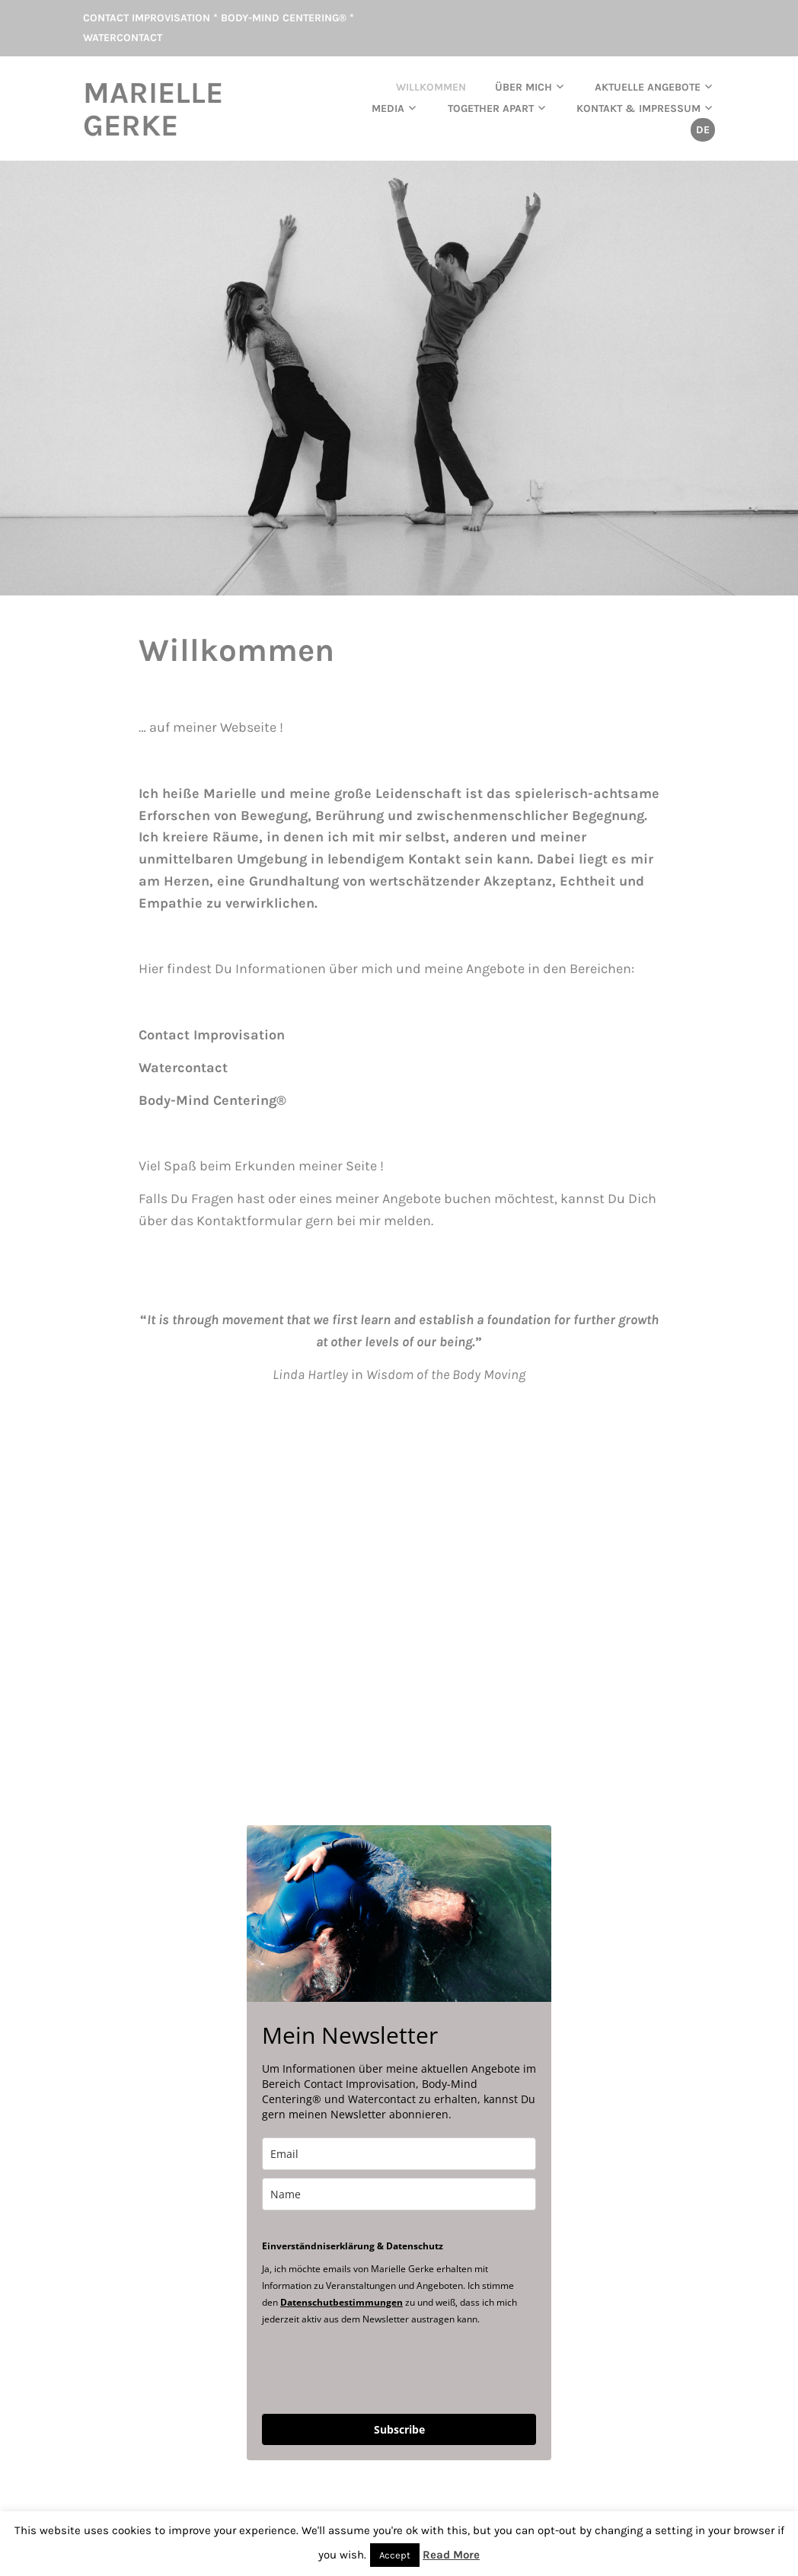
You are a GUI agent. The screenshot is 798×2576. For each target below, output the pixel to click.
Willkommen (431, 86)
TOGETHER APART (491, 107)
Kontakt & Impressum (638, 107)
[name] (399, 2192)
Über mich (523, 86)
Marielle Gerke (157, 108)
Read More (451, 2555)
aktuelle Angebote (648, 86)
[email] (399, 2152)
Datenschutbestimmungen (341, 2300)
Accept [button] (394, 2555)
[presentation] (377, 2367)
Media (388, 107)
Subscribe (399, 2428)
